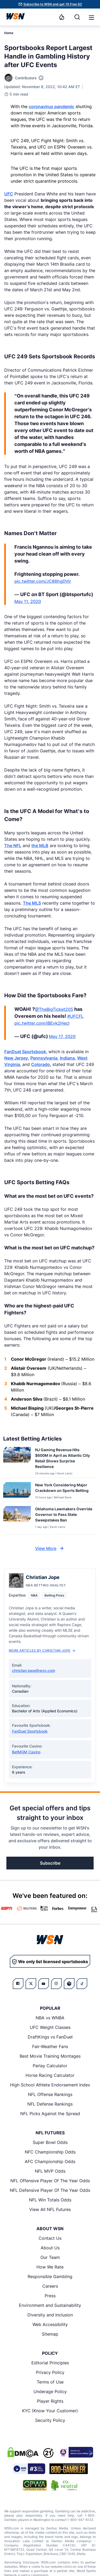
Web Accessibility (50, 2324)
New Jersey (16, 1058)
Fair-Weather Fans (50, 2046)
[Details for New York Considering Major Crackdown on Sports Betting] (17, 1490)
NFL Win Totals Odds (50, 2199)
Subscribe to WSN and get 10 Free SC (52, 4)
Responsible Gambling (50, 2276)
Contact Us (50, 2238)
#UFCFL (75, 1016)
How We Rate (50, 2267)
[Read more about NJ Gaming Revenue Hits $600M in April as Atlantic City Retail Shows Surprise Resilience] (64, 1459)
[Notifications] (61, 17)
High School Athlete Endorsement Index (50, 2084)
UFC (8, 193)
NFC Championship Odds (50, 2152)
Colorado (40, 1064)
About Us (50, 2247)
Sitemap (50, 2334)
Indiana (67, 1058)
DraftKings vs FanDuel (50, 2037)
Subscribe (50, 1863)
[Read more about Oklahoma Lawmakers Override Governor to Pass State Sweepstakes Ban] (64, 1515)
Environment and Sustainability (50, 2305)
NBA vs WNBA (50, 2017)
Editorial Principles (50, 2362)
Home (8, 33)
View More (50, 1548)
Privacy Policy (50, 2372)
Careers (50, 2286)
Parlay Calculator (50, 2065)
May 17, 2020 (62, 1036)
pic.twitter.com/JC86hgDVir (42, 581)
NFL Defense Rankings (50, 2104)
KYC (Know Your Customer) (50, 2410)
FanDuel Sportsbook (25, 1051)
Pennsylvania (43, 1058)
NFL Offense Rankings (50, 2094)
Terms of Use (50, 2382)
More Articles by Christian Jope (42, 1650)
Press (50, 2295)
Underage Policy (50, 2391)
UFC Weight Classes (50, 2027)
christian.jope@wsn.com (33, 1670)
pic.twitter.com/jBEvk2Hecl (41, 1023)
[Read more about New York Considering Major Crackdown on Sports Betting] (64, 1488)
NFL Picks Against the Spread (50, 2113)
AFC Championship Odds (50, 2161)
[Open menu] (91, 17)
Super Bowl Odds (50, 2142)
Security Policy (50, 2420)
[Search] (77, 17)
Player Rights (50, 2401)
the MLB (39, 845)
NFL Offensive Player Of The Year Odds (50, 2180)
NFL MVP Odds (50, 2171)
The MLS (32, 903)
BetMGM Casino (26, 1752)
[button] (91, 17)
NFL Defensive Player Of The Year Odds (50, 2190)
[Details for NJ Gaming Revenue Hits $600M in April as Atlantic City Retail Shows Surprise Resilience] (17, 1461)
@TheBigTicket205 (54, 1009)
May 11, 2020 (27, 601)
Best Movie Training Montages (50, 2056)
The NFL (12, 845)
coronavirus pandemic (51, 106)
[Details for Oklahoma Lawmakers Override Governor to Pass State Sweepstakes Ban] (17, 1519)
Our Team (50, 2257)
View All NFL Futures (50, 2209)
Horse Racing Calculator (50, 2075)
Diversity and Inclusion (50, 2314)
